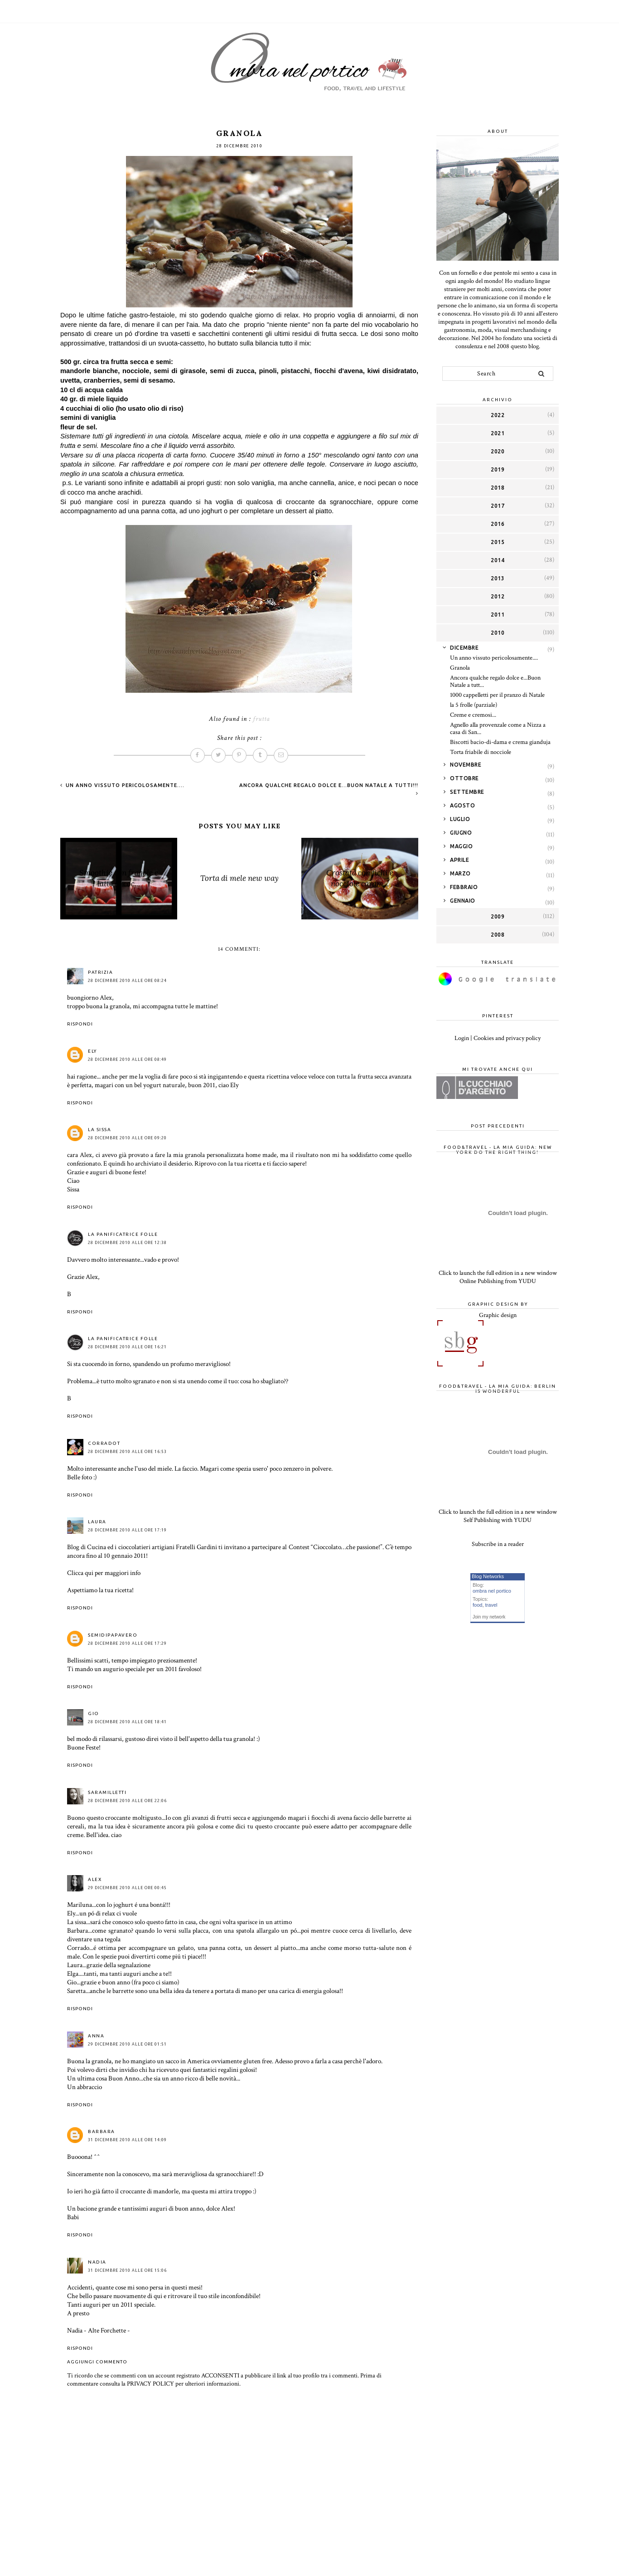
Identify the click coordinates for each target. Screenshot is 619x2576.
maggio (461, 846)
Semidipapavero (112, 1635)
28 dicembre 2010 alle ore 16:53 (127, 1451)
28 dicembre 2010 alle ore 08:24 (127, 980)
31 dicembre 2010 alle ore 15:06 (127, 2270)
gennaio (462, 901)
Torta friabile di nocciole (480, 752)
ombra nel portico (492, 1591)
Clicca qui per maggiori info (103, 1573)
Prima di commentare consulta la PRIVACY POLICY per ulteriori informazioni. (224, 2380)
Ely (92, 1051)
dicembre (464, 648)
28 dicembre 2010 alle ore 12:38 (127, 1242)
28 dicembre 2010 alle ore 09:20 (127, 1138)
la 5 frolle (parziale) (473, 705)
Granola (460, 668)
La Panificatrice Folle (123, 1234)
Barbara (101, 2131)
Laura (97, 1521)
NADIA (97, 2262)
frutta (261, 718)
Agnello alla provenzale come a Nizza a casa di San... (498, 729)
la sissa (99, 1129)
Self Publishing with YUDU (498, 1520)
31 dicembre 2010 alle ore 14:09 (127, 2140)
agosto (462, 805)
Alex (95, 1879)
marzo (460, 873)
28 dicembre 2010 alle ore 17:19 (127, 1530)
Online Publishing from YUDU (497, 1281)
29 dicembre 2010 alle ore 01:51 (127, 2044)
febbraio (464, 887)
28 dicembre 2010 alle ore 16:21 (127, 1347)
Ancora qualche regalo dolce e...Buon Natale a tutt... (495, 682)
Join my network (489, 1616)
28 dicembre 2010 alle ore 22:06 (127, 1800)
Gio (93, 1713)
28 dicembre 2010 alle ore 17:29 (127, 1643)
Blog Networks (488, 1576)
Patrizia (100, 972)
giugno (461, 833)
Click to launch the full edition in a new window (498, 1273)
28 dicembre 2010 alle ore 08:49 (127, 1059)
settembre (467, 792)
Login (462, 1038)
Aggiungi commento (97, 2361)
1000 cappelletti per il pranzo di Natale (497, 695)
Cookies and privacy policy (507, 1038)
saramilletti (107, 1792)
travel (491, 1605)
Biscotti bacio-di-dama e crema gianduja (500, 742)
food (477, 1605)
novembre (465, 765)
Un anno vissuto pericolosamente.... (124, 785)
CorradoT (104, 1443)
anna (96, 2035)
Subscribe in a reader (498, 1544)
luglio (460, 819)
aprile (459, 860)
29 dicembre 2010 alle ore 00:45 (127, 1888)
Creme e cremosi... (473, 715)
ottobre (464, 778)
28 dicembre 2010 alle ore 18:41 (127, 1722)
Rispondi (80, 1023)
